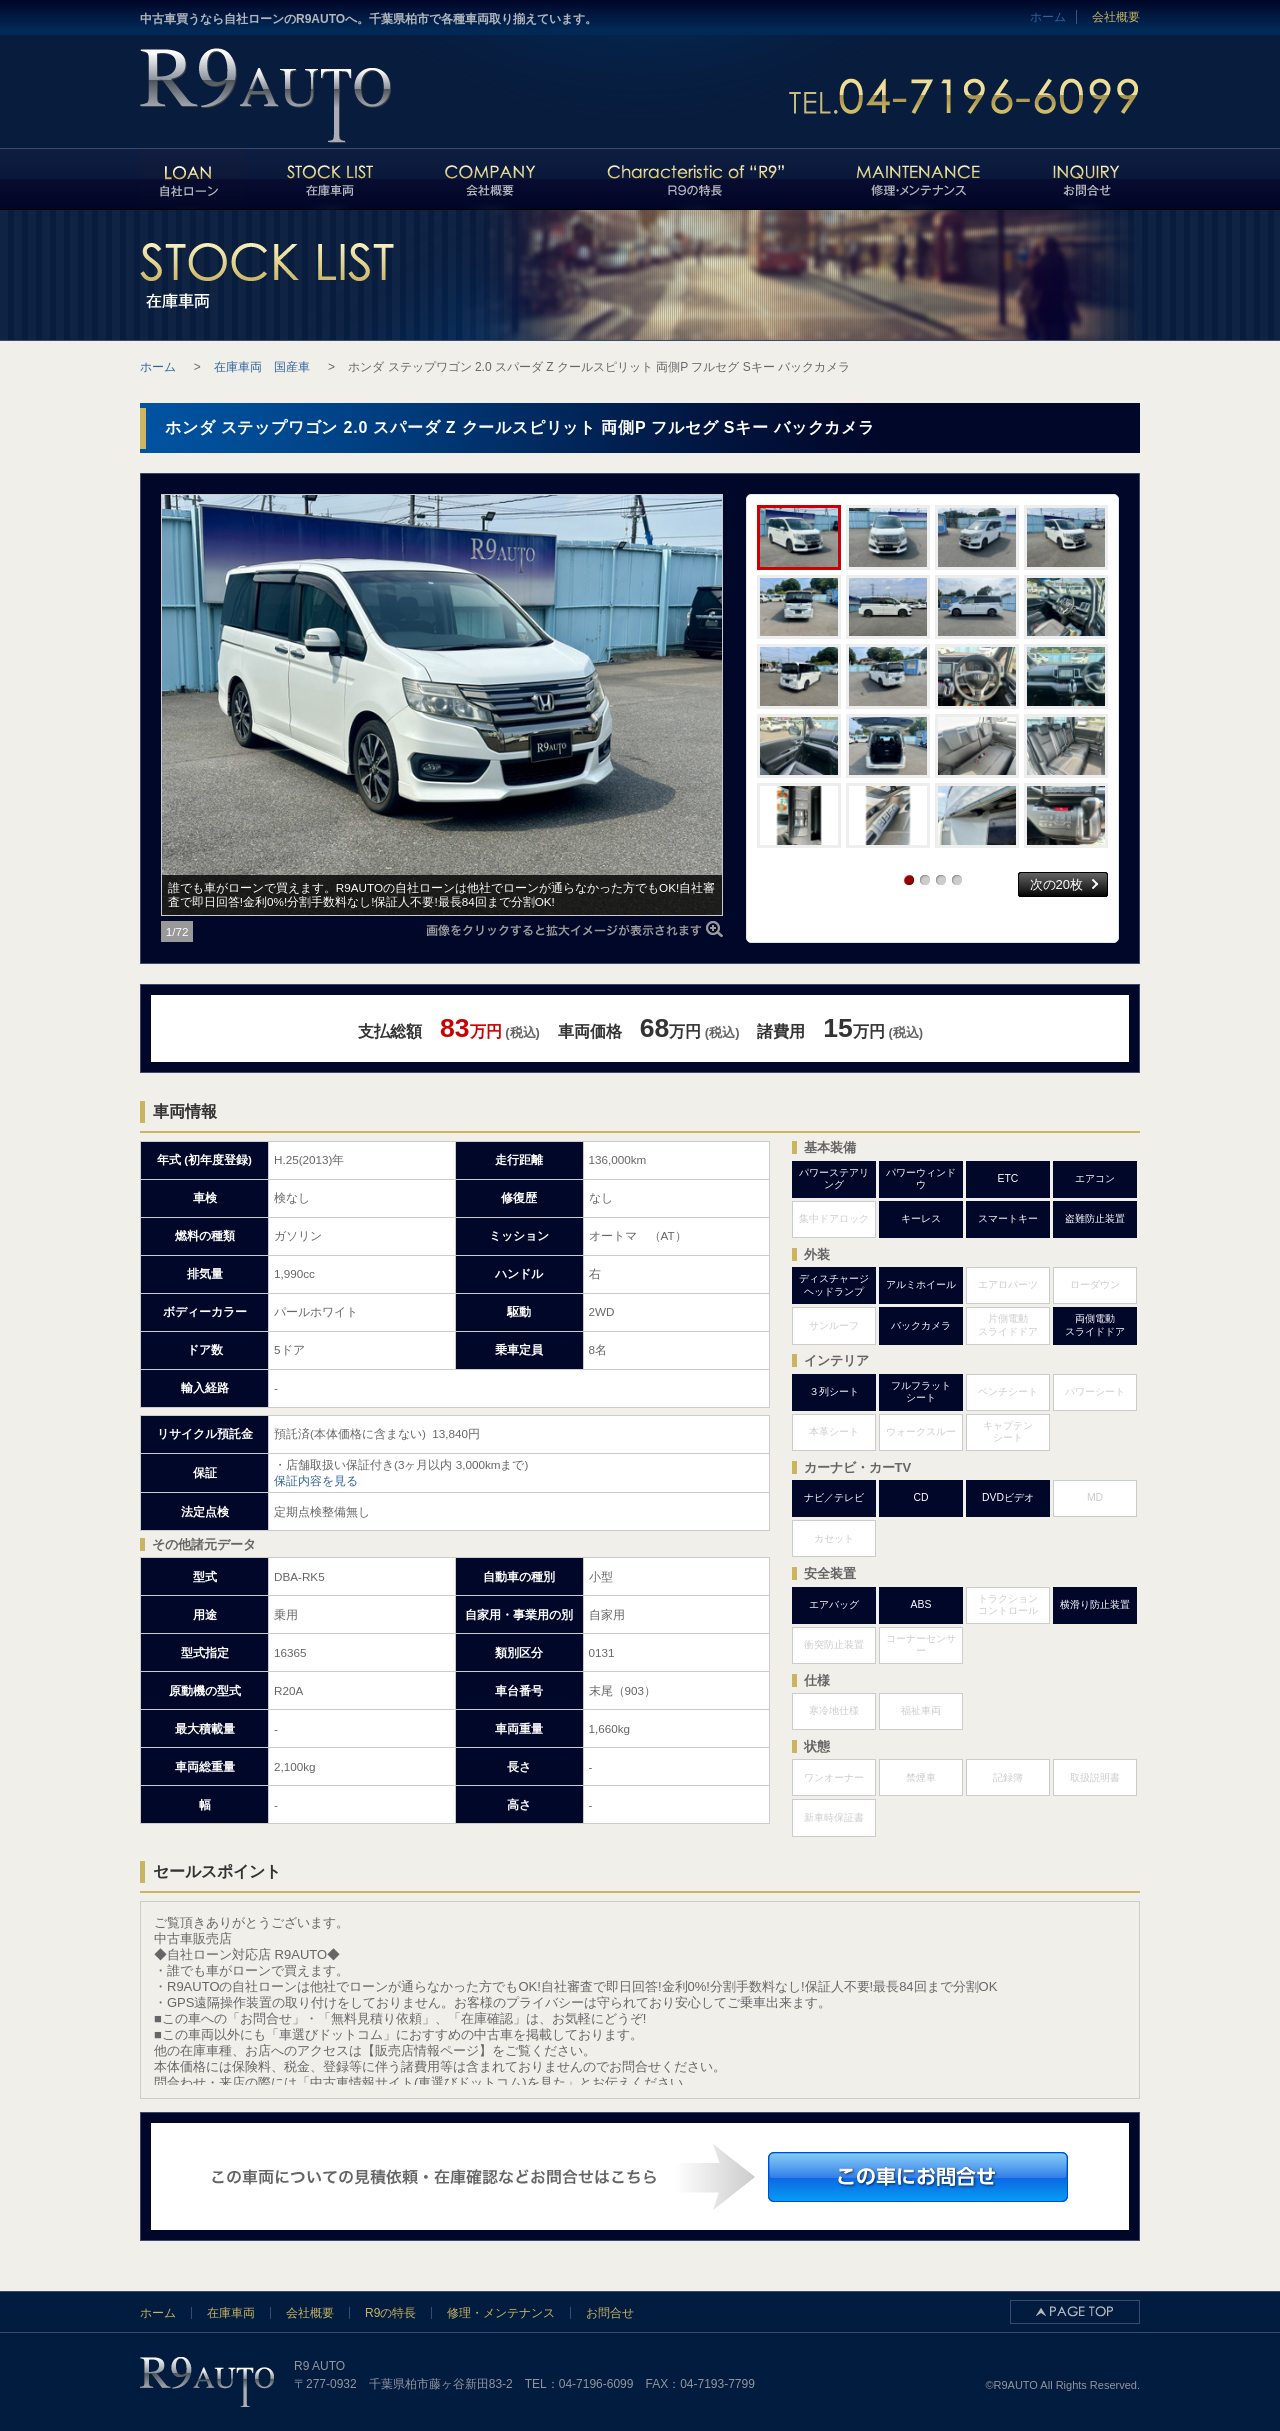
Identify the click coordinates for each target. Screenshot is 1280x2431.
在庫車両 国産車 (262, 367)
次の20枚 (1056, 884)
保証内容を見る (316, 1480)
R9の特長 (390, 2313)
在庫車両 (231, 2313)
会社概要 (1116, 17)
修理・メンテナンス (501, 2313)
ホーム (158, 2313)
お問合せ (610, 2313)
